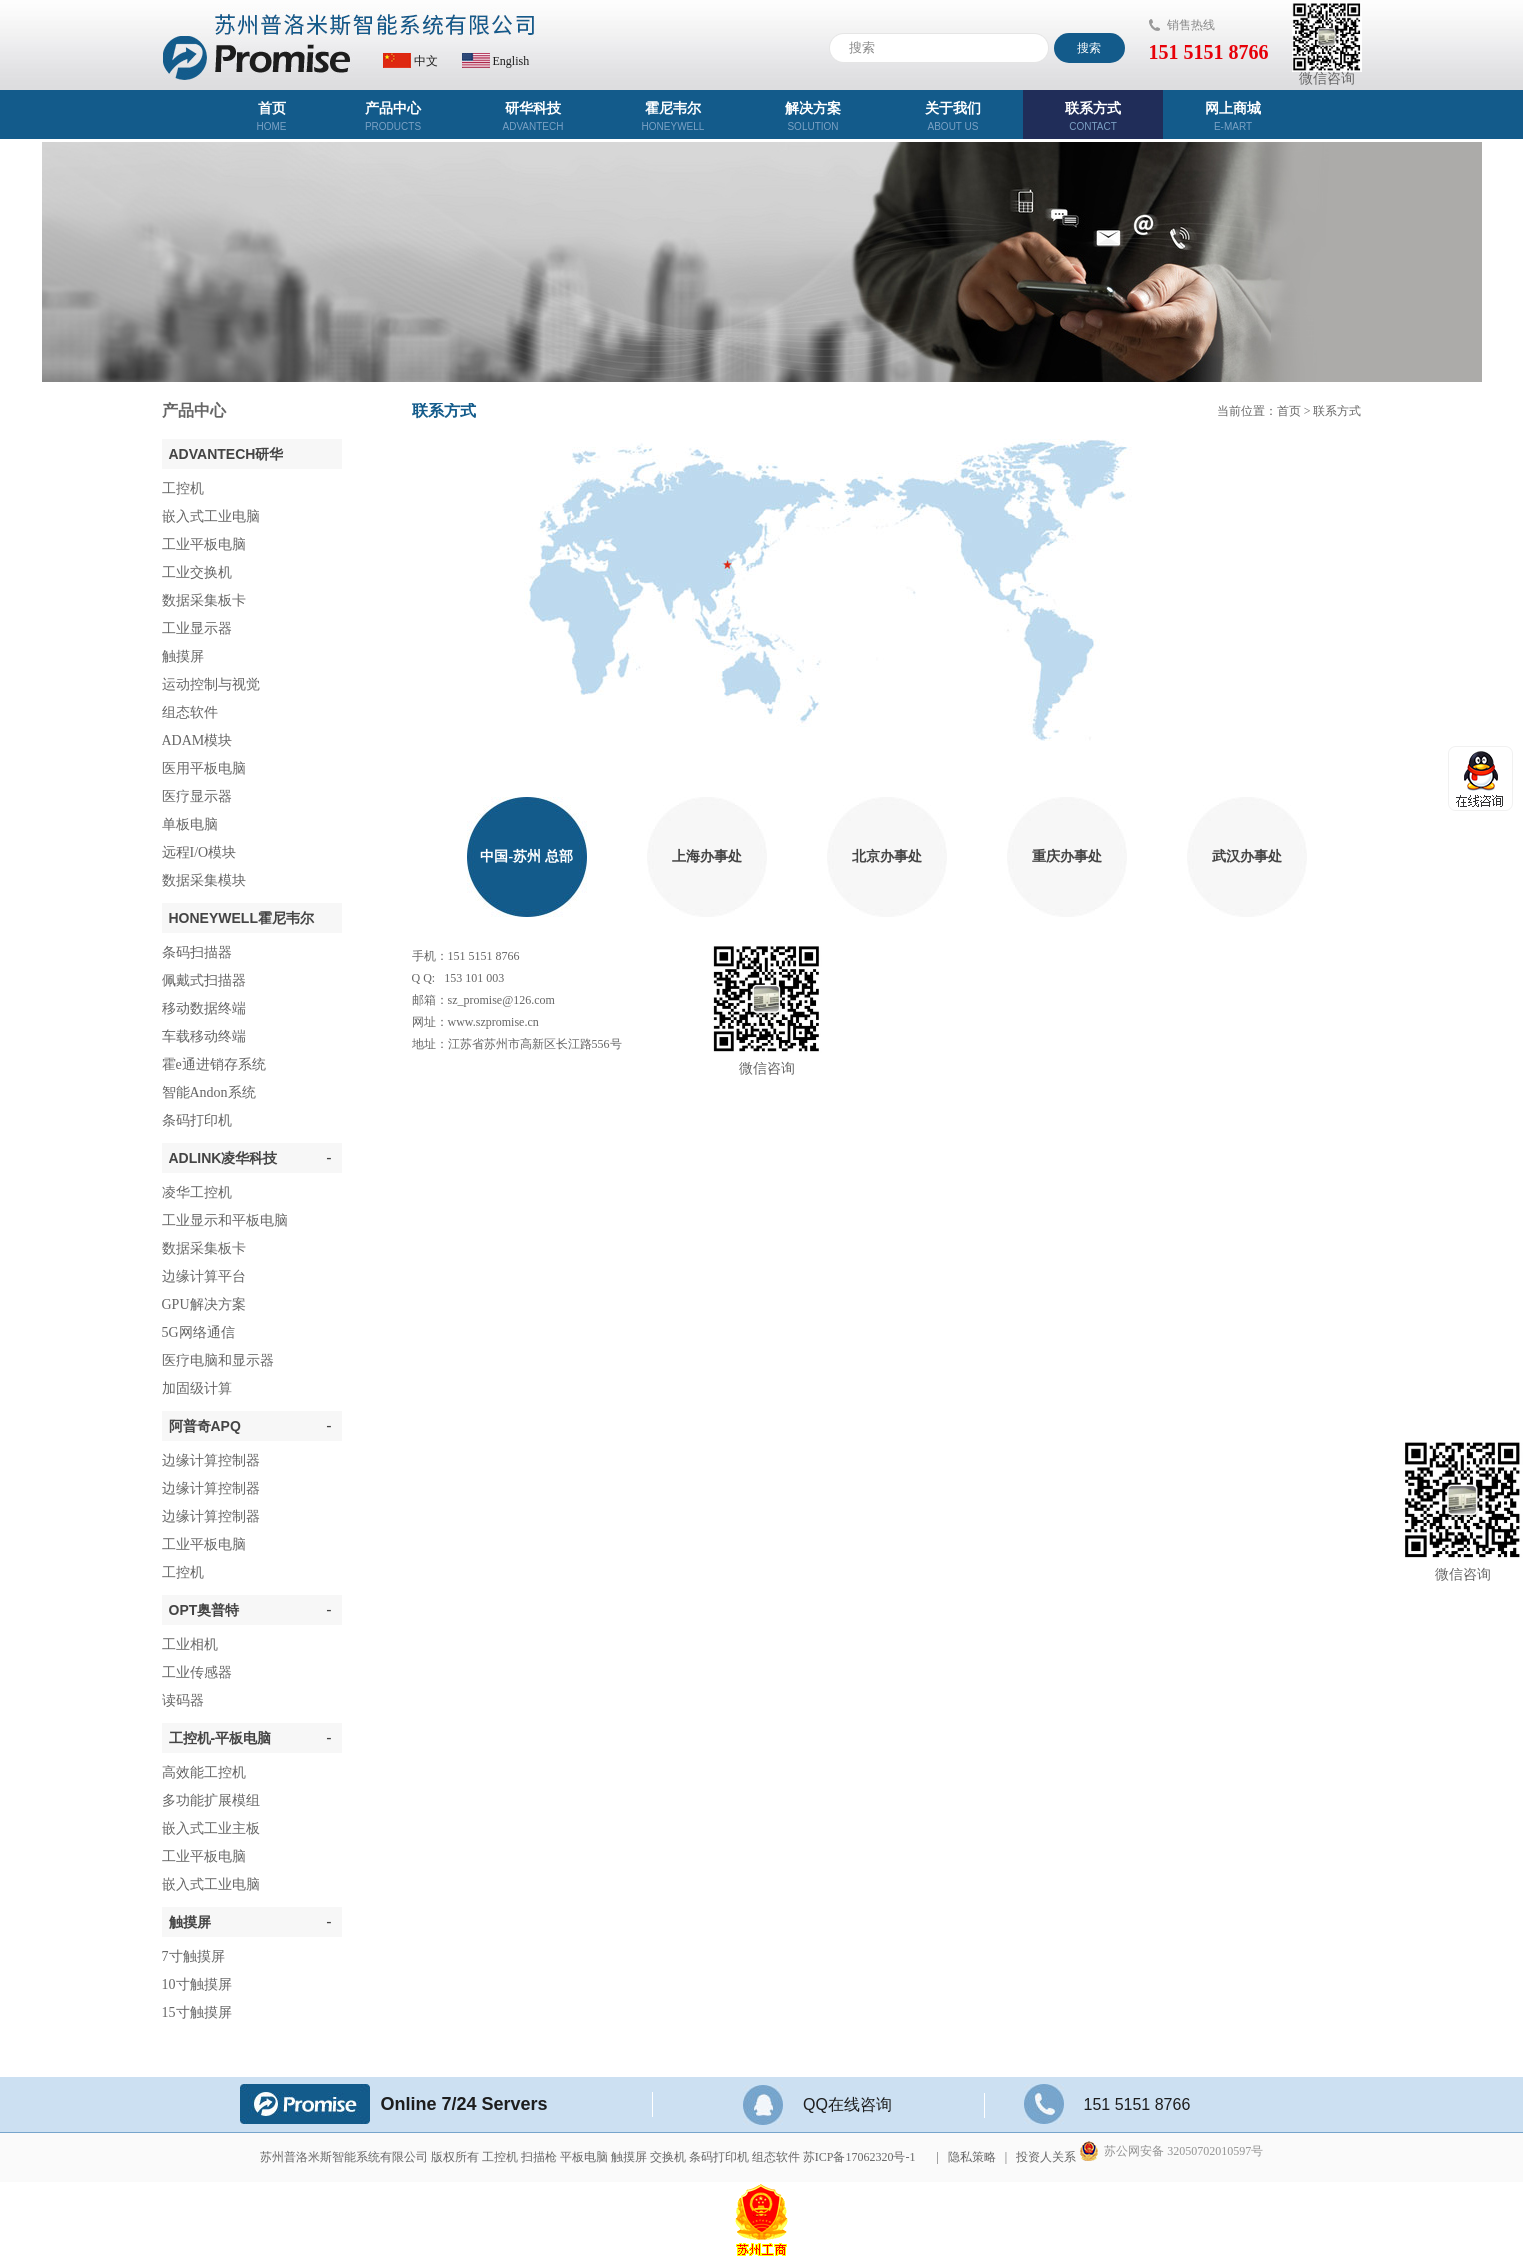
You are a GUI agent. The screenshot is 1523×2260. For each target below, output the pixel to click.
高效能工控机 (204, 1772)
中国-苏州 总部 (526, 856)
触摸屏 (183, 656)
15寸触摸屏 (197, 2012)
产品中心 (393, 116)
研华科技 (533, 116)
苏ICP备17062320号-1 (859, 2157)
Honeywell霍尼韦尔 (241, 918)
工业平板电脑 (204, 544)
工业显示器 (197, 628)
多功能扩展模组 (211, 1800)
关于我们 (953, 116)
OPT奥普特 (250, 1610)
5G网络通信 (198, 1332)
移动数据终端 (204, 1008)
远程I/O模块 (199, 852)
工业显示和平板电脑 (225, 1220)
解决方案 (813, 116)
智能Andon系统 (209, 1092)
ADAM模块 (197, 740)
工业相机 (190, 1644)
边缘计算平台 (204, 1276)
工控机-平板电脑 (250, 1738)
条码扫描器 (197, 952)
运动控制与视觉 (211, 684)
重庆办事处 (1067, 856)
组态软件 (190, 712)
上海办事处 (707, 856)
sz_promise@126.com (501, 1000)
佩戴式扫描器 (204, 980)
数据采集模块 (204, 880)
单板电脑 (190, 824)
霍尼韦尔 (673, 116)
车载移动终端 (204, 1036)
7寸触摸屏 (193, 1956)
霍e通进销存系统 (214, 1064)
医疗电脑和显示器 (218, 1360)
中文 (410, 61)
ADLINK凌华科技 (250, 1158)
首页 (271, 116)
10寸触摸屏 (197, 1984)
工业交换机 (197, 572)
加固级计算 (197, 1388)
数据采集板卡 (204, 600)
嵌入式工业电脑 (211, 516)
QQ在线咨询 (817, 2104)
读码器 (183, 1700)
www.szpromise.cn (493, 1022)
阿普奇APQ (250, 1426)
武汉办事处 (1247, 856)
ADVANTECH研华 (226, 454)
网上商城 (1233, 116)
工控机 (183, 488)
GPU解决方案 (204, 1304)
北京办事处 (887, 856)
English (496, 61)
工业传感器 (197, 1672)
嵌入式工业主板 (211, 1828)
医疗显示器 (197, 796)
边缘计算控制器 (211, 1460)
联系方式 (1093, 116)
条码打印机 (197, 1120)
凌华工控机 (197, 1192)
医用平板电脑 (204, 768)
